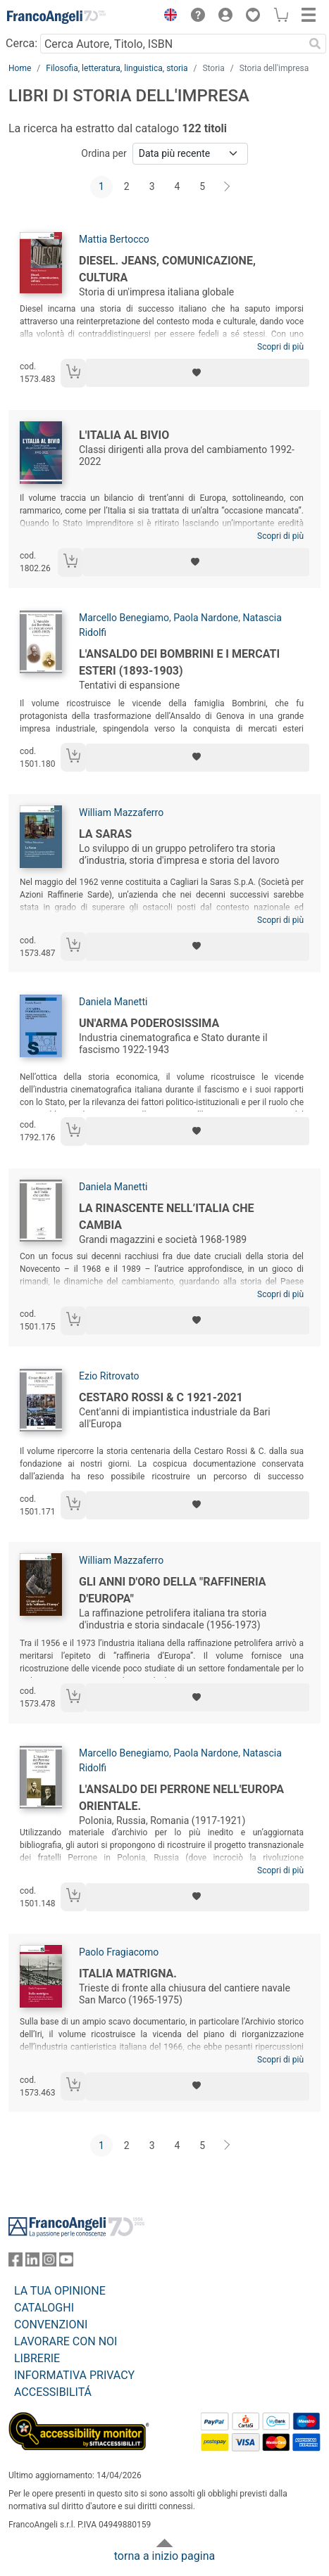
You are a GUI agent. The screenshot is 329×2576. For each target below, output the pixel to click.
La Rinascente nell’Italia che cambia (166, 1216)
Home (19, 68)
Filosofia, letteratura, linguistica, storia (116, 68)
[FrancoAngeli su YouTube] (66, 2262)
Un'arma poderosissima (149, 1023)
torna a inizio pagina (164, 2556)
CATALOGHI (44, 2307)
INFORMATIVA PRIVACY (74, 2375)
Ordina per (103, 153)
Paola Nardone (205, 617)
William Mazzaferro (121, 812)
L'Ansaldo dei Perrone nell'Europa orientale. (181, 1798)
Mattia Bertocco (114, 239)
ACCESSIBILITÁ (53, 2392)
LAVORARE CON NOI (65, 2341)
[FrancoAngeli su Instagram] (49, 2262)
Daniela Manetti (113, 1001)
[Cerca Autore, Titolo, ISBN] (172, 43)
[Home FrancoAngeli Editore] (56, 17)
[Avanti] (227, 187)
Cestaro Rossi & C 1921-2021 (161, 1397)
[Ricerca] (315, 43)
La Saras (105, 834)
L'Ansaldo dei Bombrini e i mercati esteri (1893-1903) (179, 662)
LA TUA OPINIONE (60, 2290)
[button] (167, 16)
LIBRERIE (37, 2358)
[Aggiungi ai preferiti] (197, 373)
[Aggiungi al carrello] (73, 373)
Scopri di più (280, 347)
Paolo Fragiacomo (119, 1952)
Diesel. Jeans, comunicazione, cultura (167, 269)
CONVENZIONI (50, 2324)
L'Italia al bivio (124, 435)
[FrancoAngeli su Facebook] (15, 2262)
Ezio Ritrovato (109, 1376)
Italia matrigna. (128, 1973)
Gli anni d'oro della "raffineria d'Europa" (172, 1590)
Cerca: (21, 43)
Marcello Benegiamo (124, 617)
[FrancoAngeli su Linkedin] (32, 2262)
